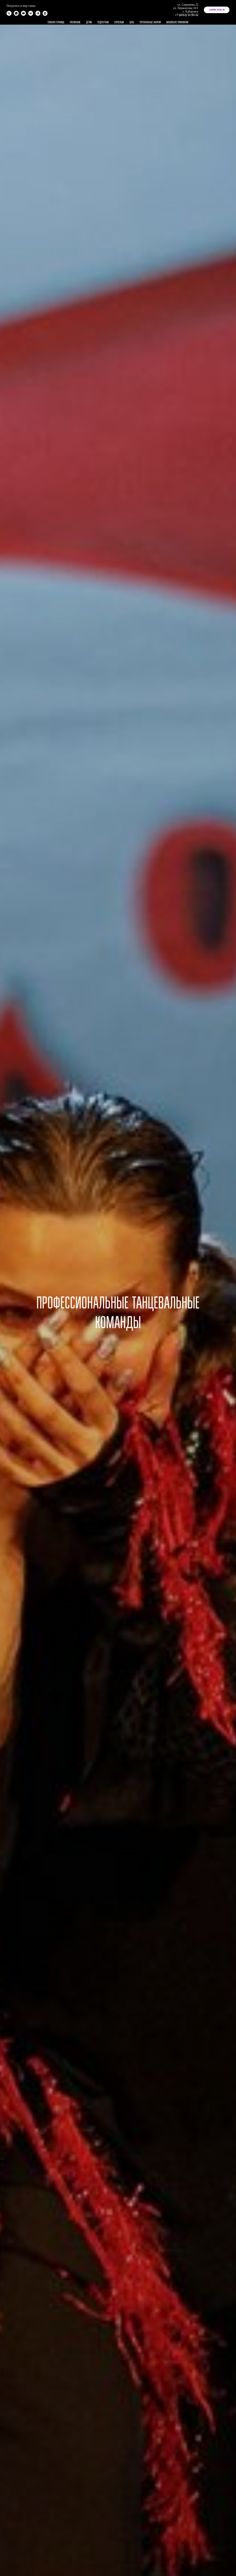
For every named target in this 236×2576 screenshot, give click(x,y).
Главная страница (56, 22)
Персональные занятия (150, 22)
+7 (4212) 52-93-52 (186, 15)
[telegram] (37, 14)
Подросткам (103, 22)
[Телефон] (9, 14)
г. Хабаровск (190, 11)
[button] (216, 10)
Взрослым (119, 22)
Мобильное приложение (177, 22)
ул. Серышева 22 (187, 4)
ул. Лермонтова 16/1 (185, 8)
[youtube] (23, 14)
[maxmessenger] (45, 14)
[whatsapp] (16, 14)
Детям (89, 22)
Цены (131, 22)
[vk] (30, 14)
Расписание (75, 22)
